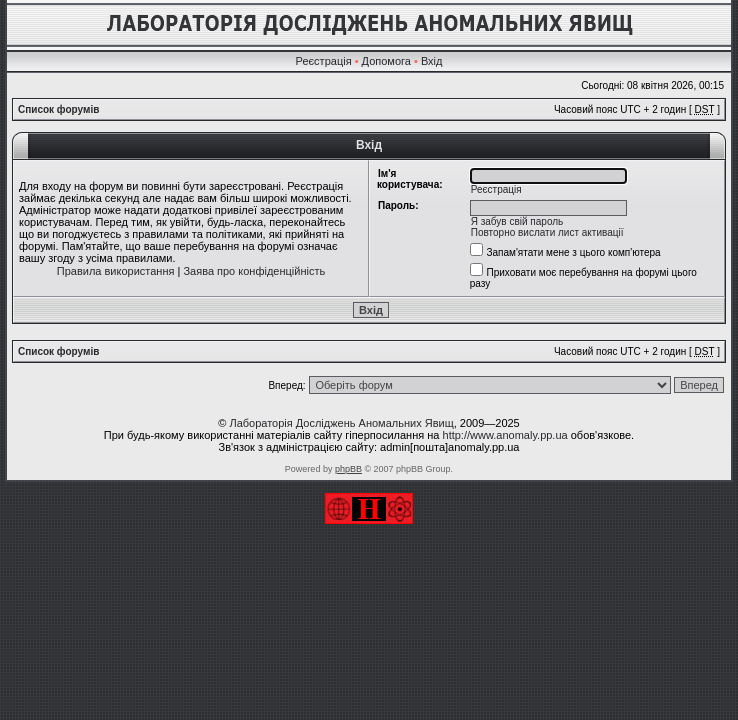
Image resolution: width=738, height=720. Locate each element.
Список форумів (58, 109)
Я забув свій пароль (517, 221)
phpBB (348, 469)
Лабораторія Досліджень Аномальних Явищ (341, 423)
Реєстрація (324, 61)
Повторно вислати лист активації (547, 232)
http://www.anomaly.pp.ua (505, 435)
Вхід (432, 61)
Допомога (386, 61)
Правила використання (116, 271)
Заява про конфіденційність (254, 271)
